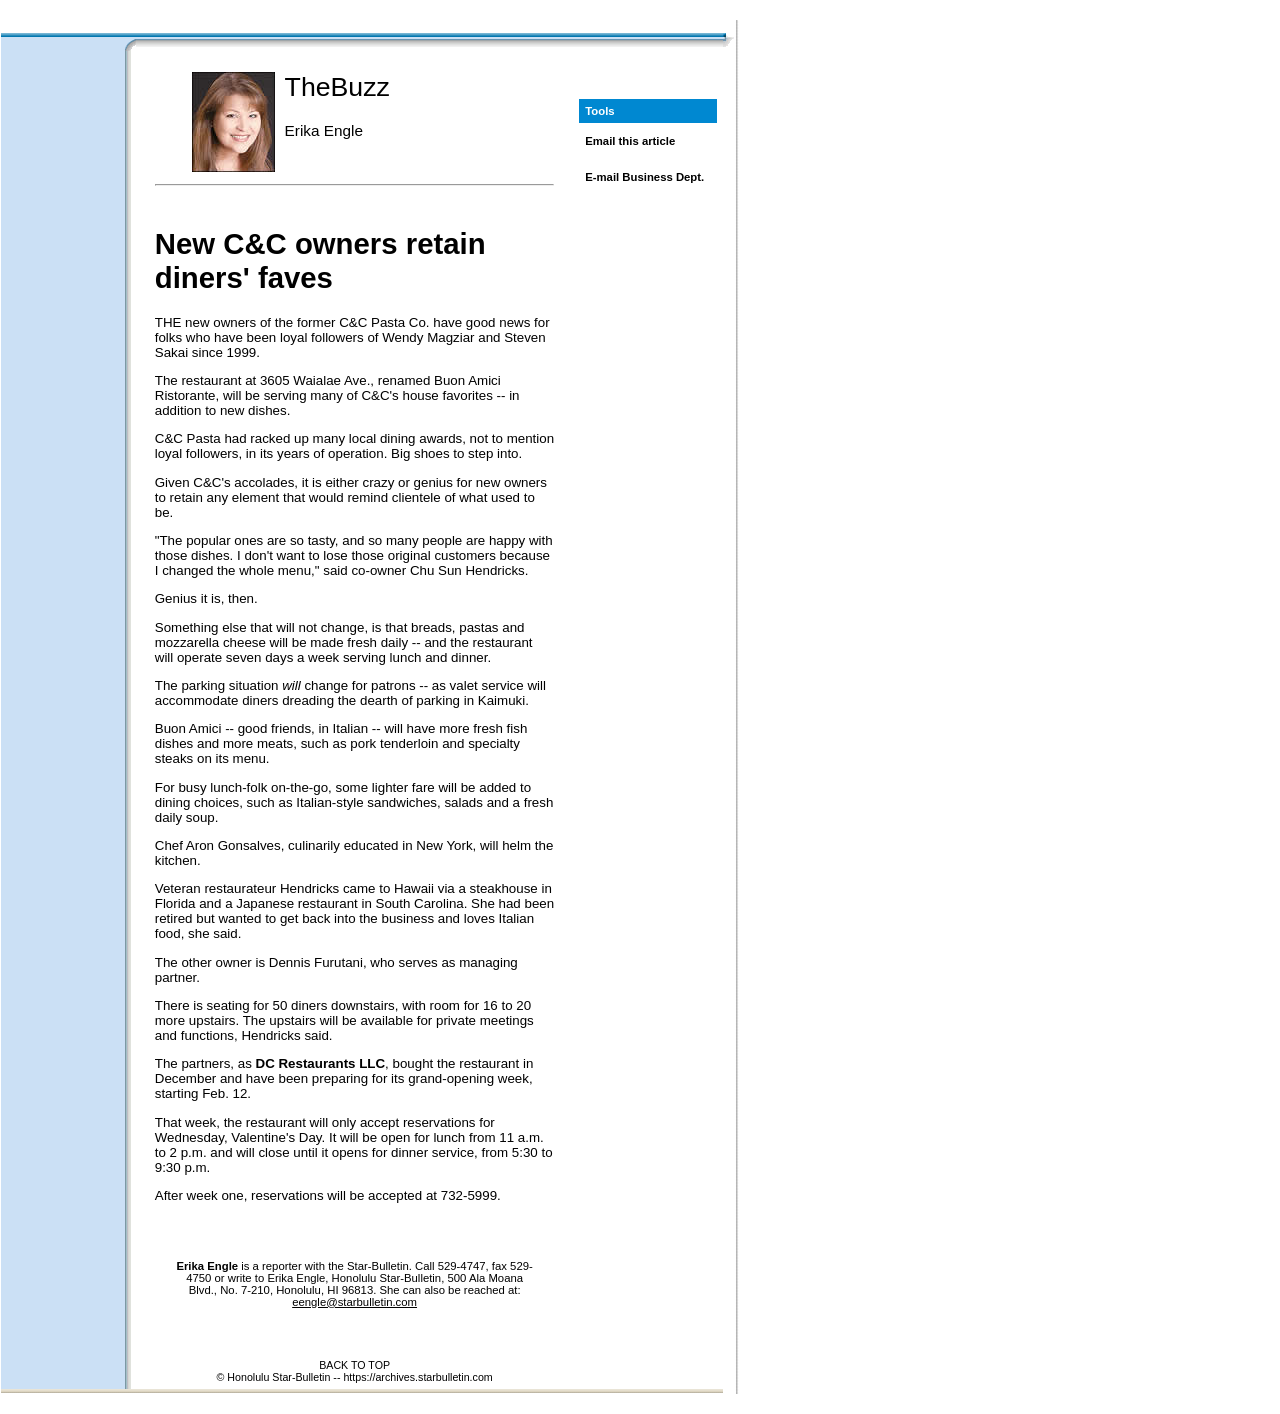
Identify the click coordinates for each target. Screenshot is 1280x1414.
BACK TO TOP (354, 1365)
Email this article (630, 141)
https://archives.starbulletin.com (417, 1377)
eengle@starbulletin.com (354, 1302)
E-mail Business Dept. (644, 177)
